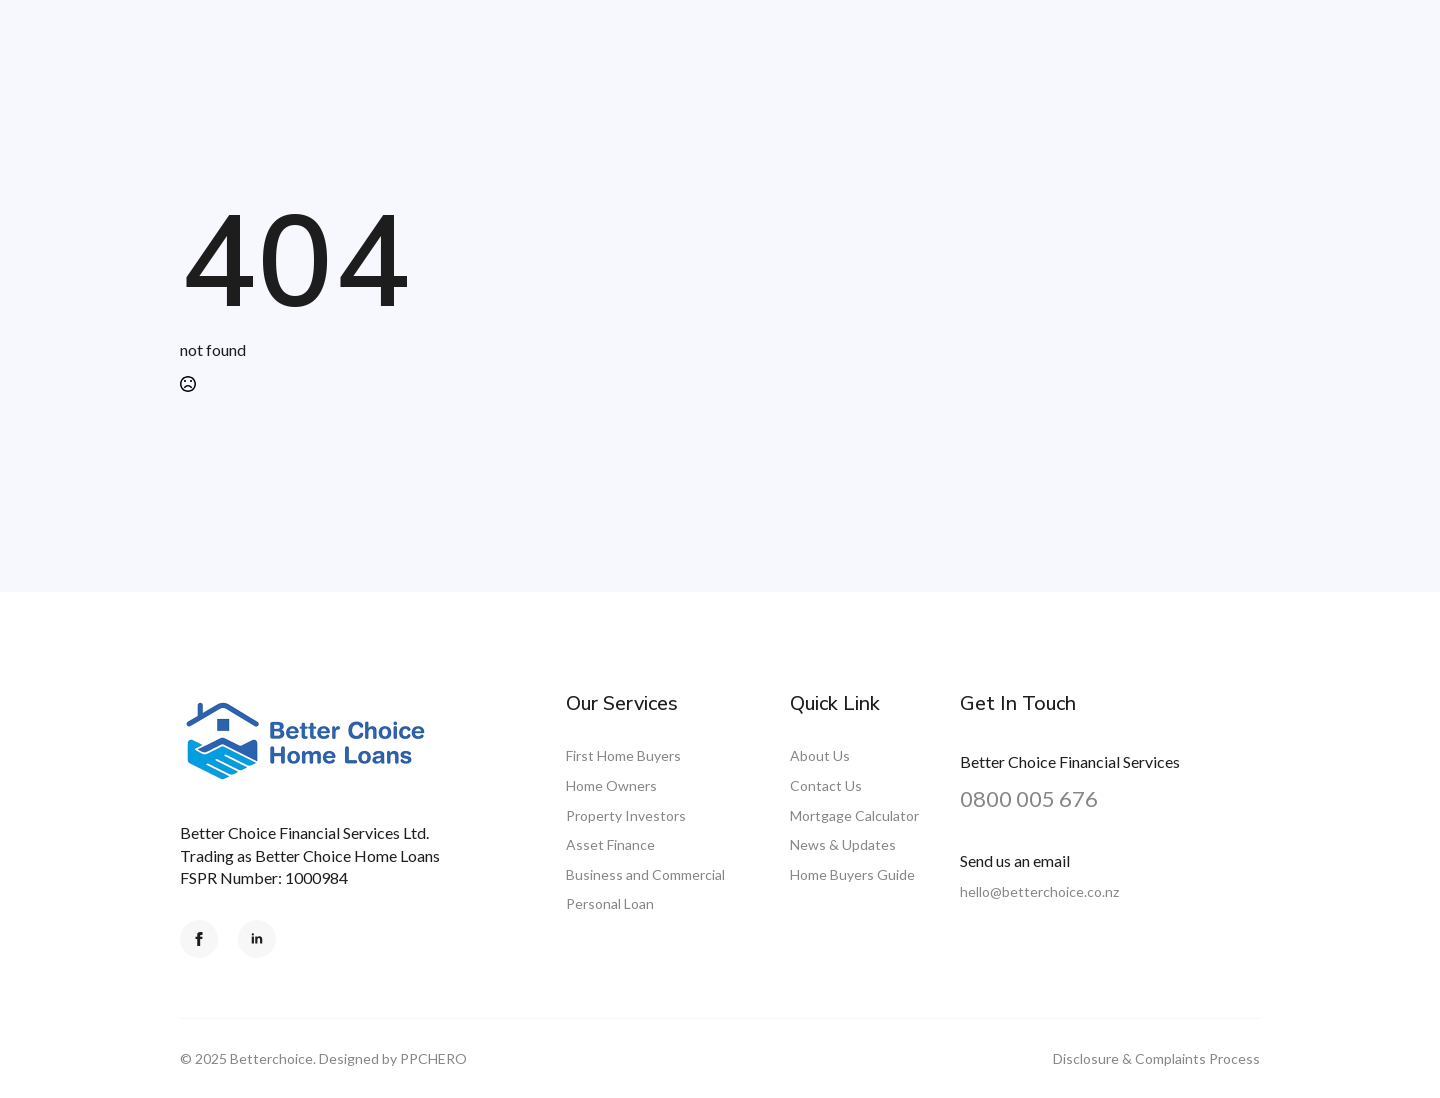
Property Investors (626, 815)
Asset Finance (610, 844)
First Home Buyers (623, 755)
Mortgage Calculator (854, 815)
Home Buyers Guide (852, 874)
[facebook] (199, 939)
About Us (820, 755)
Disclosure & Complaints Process (1156, 1058)
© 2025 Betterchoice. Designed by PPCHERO (323, 1058)
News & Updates (843, 844)
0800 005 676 (1029, 798)
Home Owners (611, 785)
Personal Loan (610, 903)
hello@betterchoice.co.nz (1039, 891)
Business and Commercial (645, 874)
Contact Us (826, 785)
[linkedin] (257, 939)
